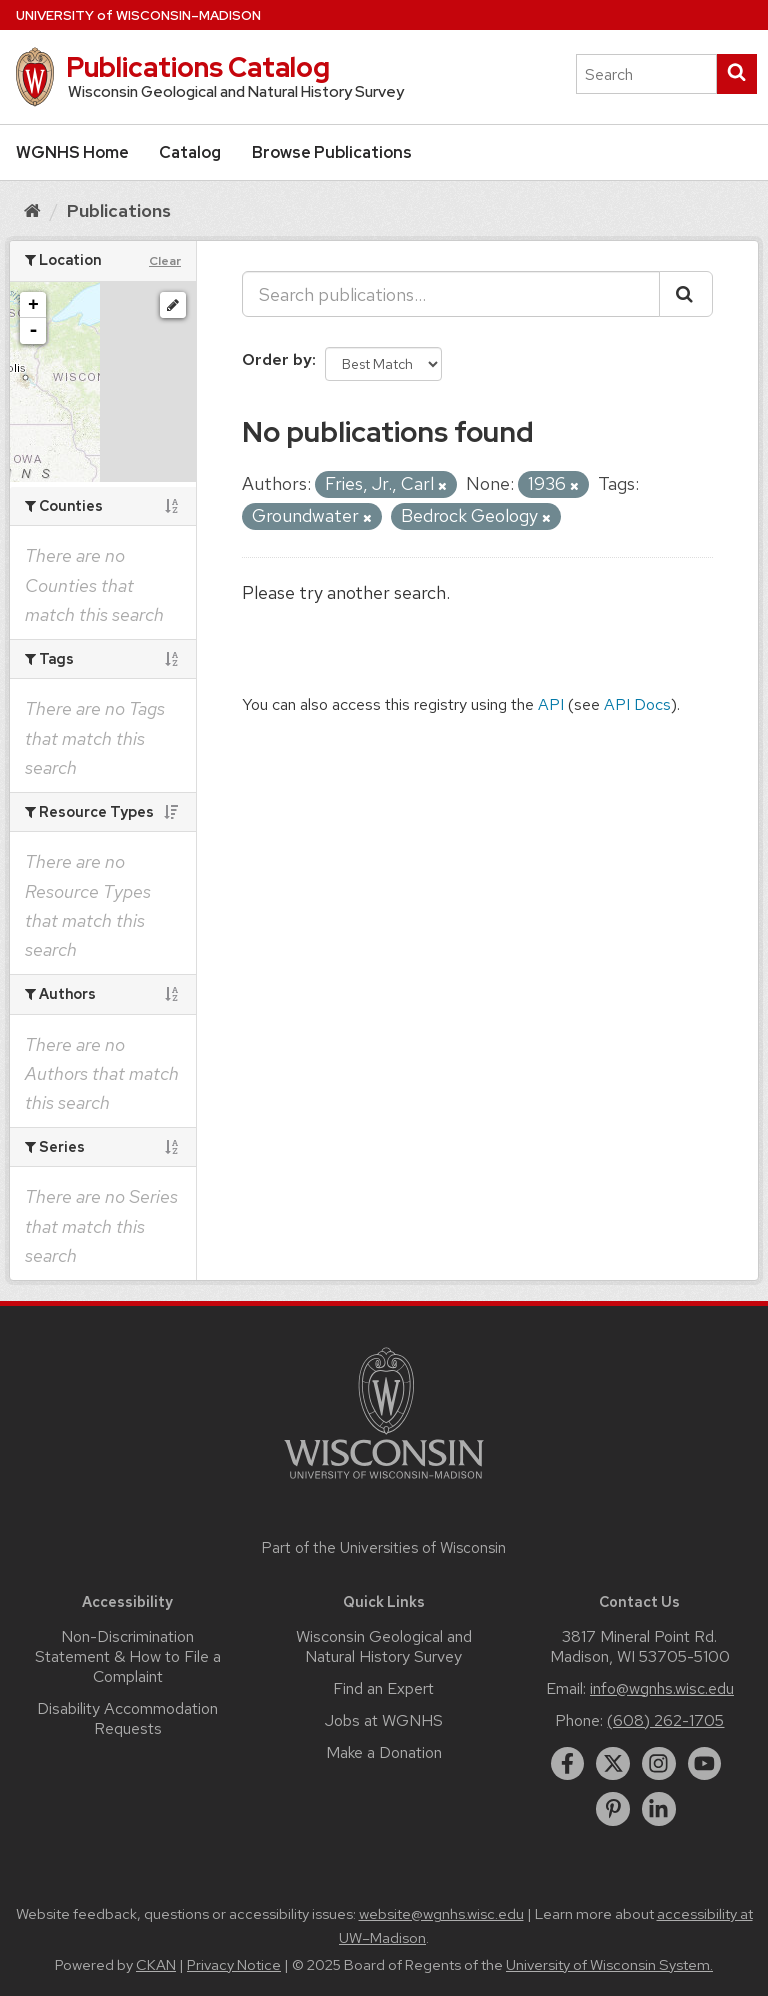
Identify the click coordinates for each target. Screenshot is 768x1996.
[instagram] (659, 1764)
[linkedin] (659, 1809)
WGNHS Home (72, 152)
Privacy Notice (234, 1965)
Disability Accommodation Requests (127, 1718)
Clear (165, 261)
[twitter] (613, 1764)
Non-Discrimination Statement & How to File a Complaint (128, 1656)
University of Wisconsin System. (609, 1965)
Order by (277, 359)
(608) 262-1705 (665, 1720)
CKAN (156, 1965)
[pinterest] (613, 1809)
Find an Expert (383, 1688)
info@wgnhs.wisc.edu (662, 1688)
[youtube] (705, 1764)
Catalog (190, 152)
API (551, 704)
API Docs (637, 704)
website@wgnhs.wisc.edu (441, 1914)
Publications (119, 210)
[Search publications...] (451, 294)
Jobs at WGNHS (384, 1720)
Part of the (384, 1548)
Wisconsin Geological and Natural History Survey (384, 1646)
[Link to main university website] (384, 1482)
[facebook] (568, 1764)
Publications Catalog (198, 67)
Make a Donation (384, 1752)
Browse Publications (332, 152)
